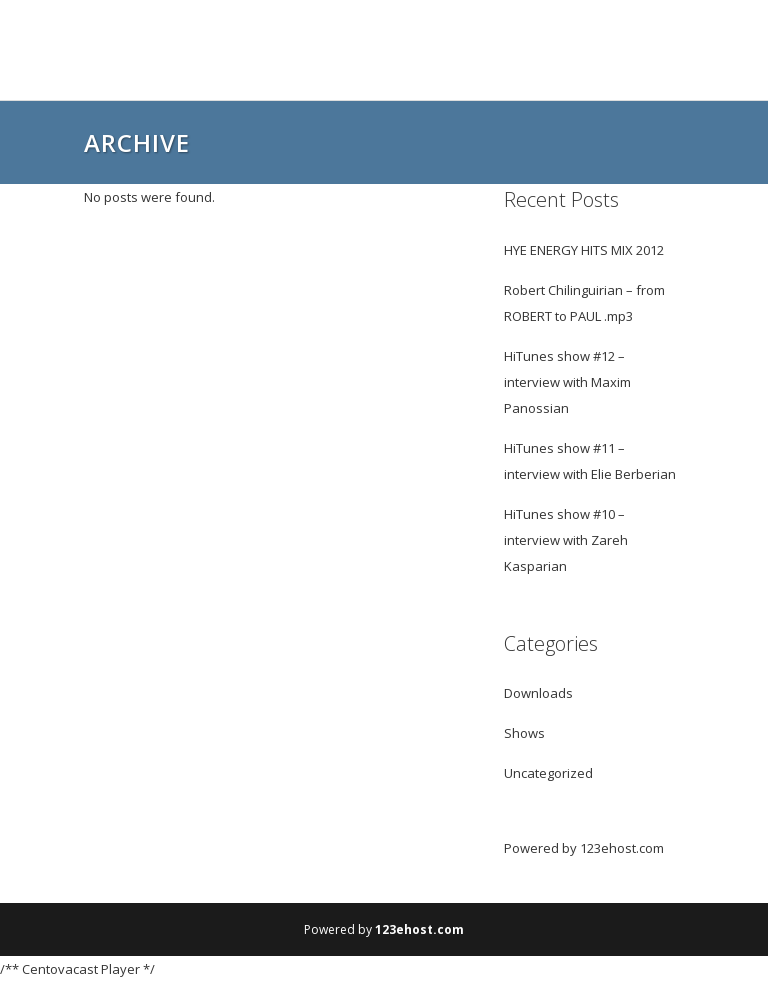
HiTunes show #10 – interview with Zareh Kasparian (566, 540)
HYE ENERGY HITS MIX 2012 (584, 250)
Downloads (538, 693)
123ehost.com (622, 848)
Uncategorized (548, 773)
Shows (524, 733)
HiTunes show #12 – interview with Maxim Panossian (567, 382)
